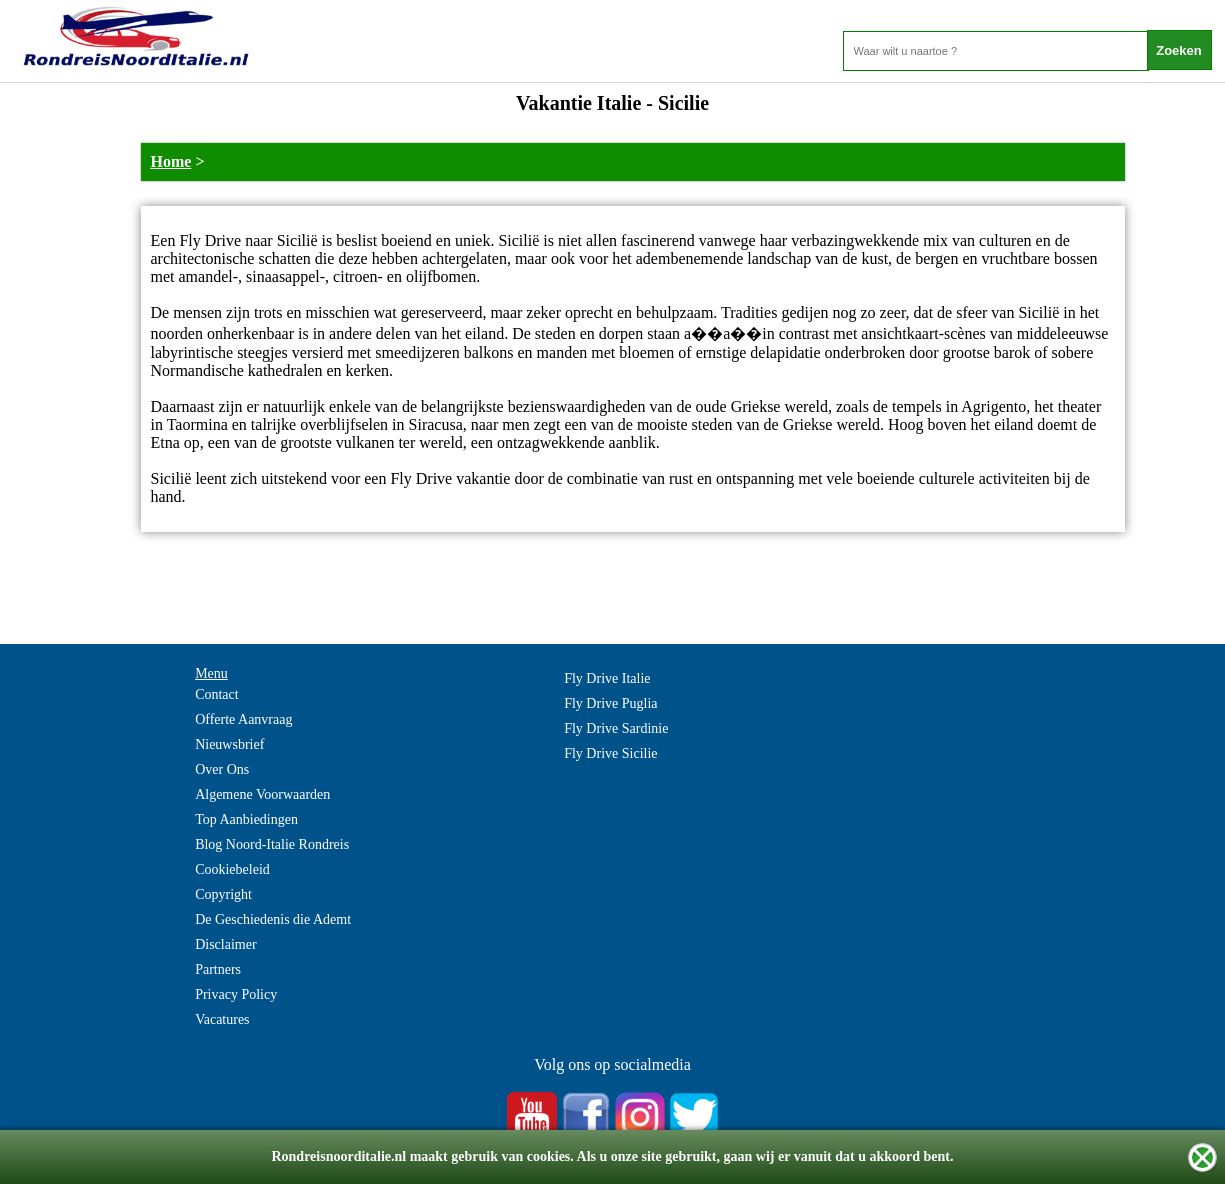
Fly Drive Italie (607, 678)
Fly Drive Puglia (610, 703)
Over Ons (222, 769)
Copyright (223, 894)
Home (171, 161)
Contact (217, 694)
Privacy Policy (236, 994)
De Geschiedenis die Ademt (273, 919)
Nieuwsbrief (229, 744)
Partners (218, 969)
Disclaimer (225, 944)
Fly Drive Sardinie (616, 728)
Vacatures (222, 1019)
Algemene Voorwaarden (262, 794)
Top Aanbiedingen (246, 819)
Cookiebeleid (232, 869)
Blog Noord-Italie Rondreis (272, 844)
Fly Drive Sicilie (610, 753)
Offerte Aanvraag (243, 719)
